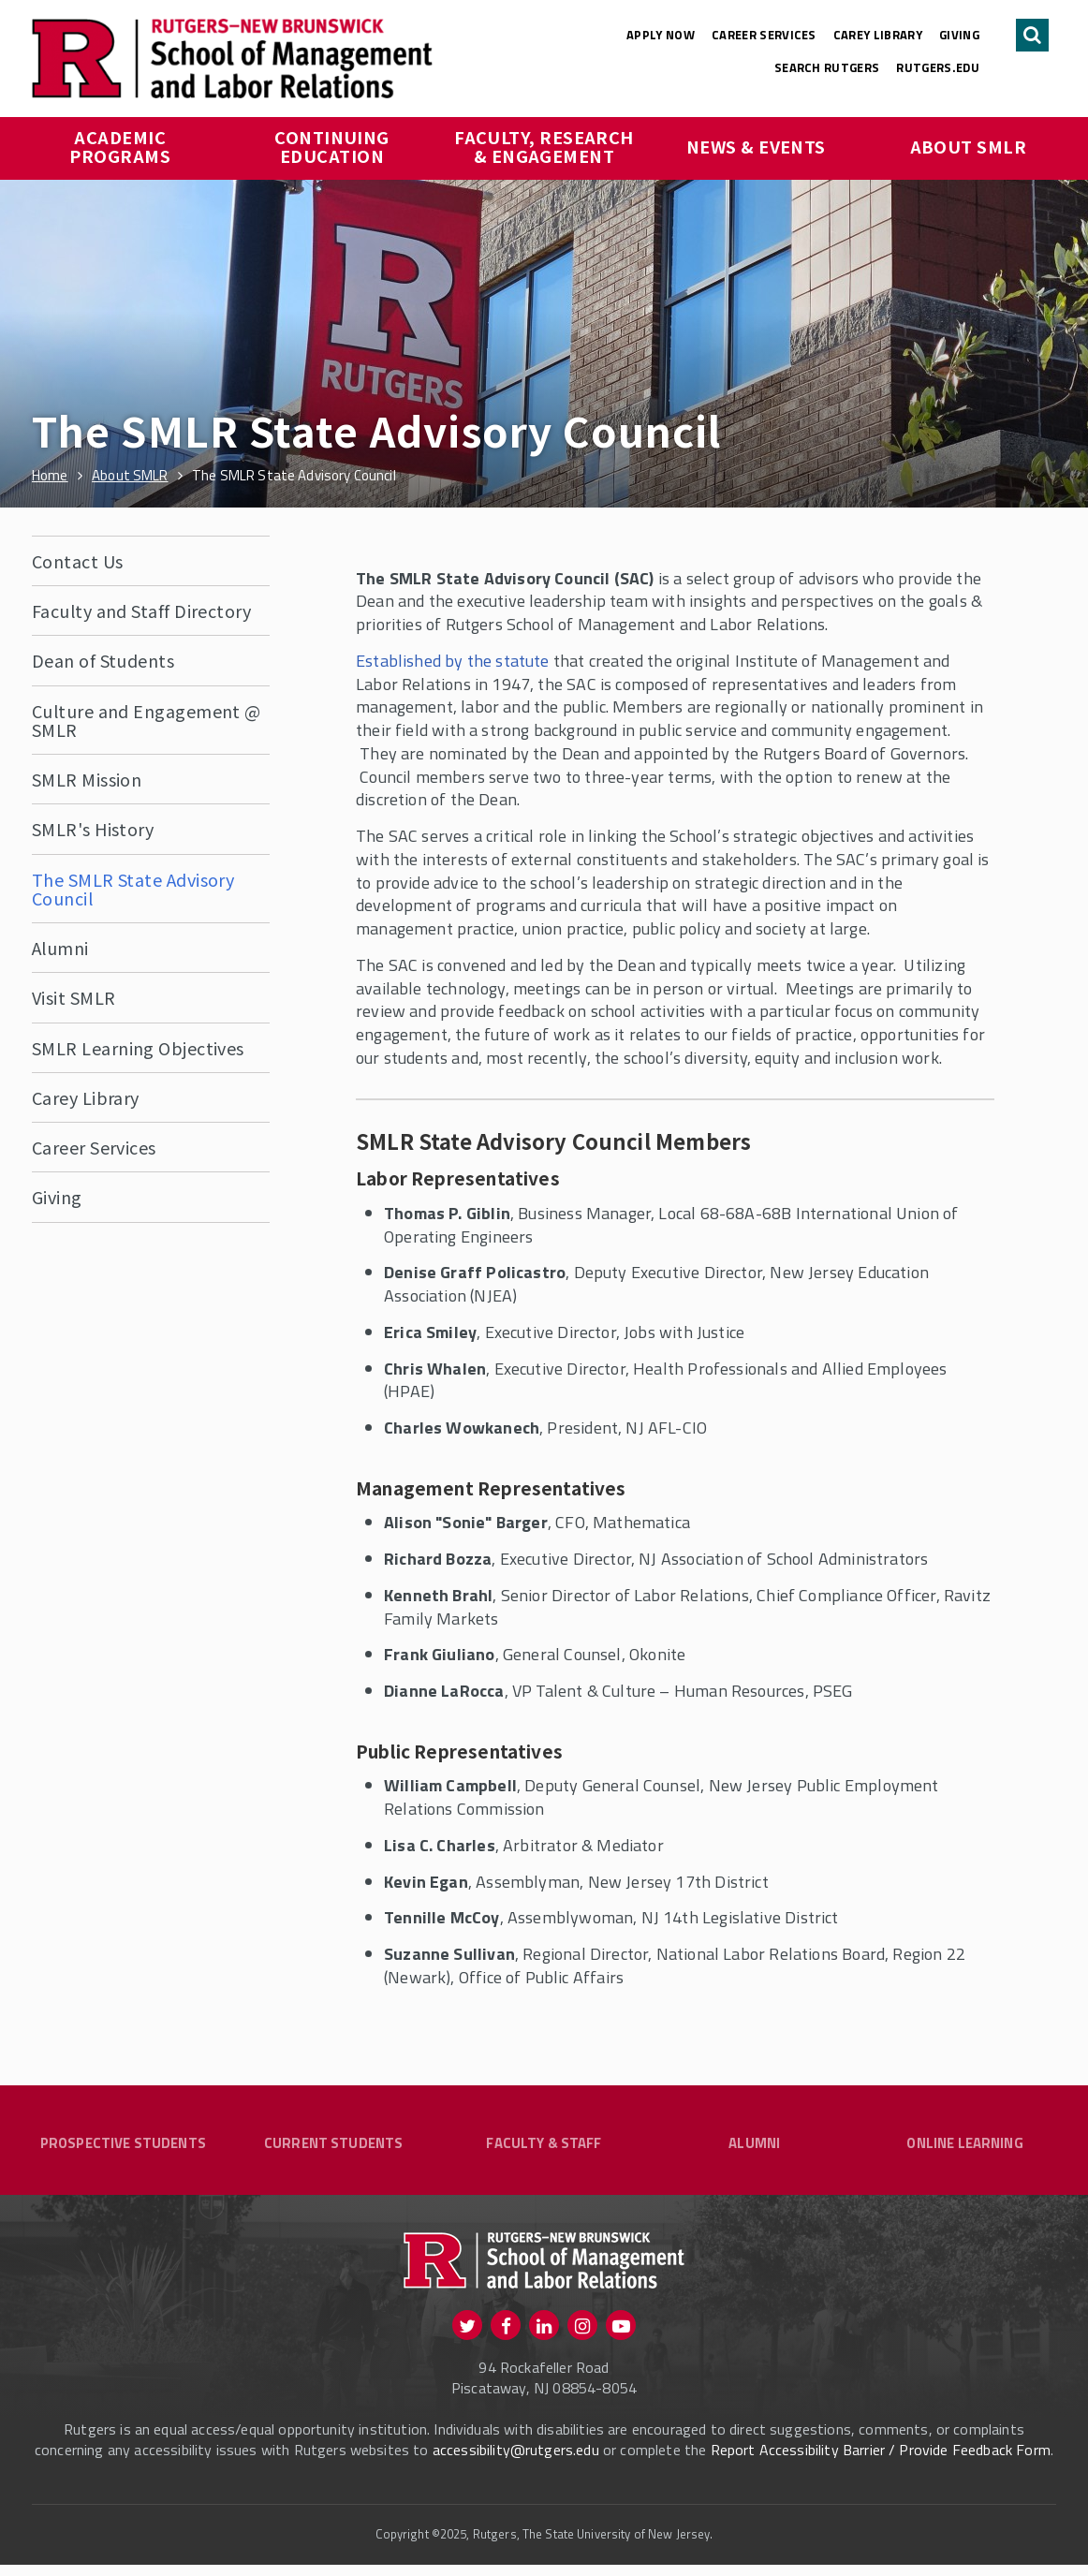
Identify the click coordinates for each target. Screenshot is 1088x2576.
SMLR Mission (86, 779)
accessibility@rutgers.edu (516, 2461)
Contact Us (78, 561)
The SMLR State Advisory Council (133, 888)
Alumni (60, 947)
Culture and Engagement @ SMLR (146, 720)
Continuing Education (333, 146)
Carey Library (877, 34)
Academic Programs (119, 146)
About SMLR (968, 146)
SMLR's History (93, 829)
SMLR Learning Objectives (138, 1048)
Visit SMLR (74, 997)
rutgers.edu (937, 67)
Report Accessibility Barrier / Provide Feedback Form (881, 2461)
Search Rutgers (827, 67)
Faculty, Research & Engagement (545, 146)
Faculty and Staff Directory (141, 610)
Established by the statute (453, 660)
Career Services (764, 34)
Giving (959, 34)
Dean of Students (103, 660)
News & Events (756, 146)
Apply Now (660, 34)
